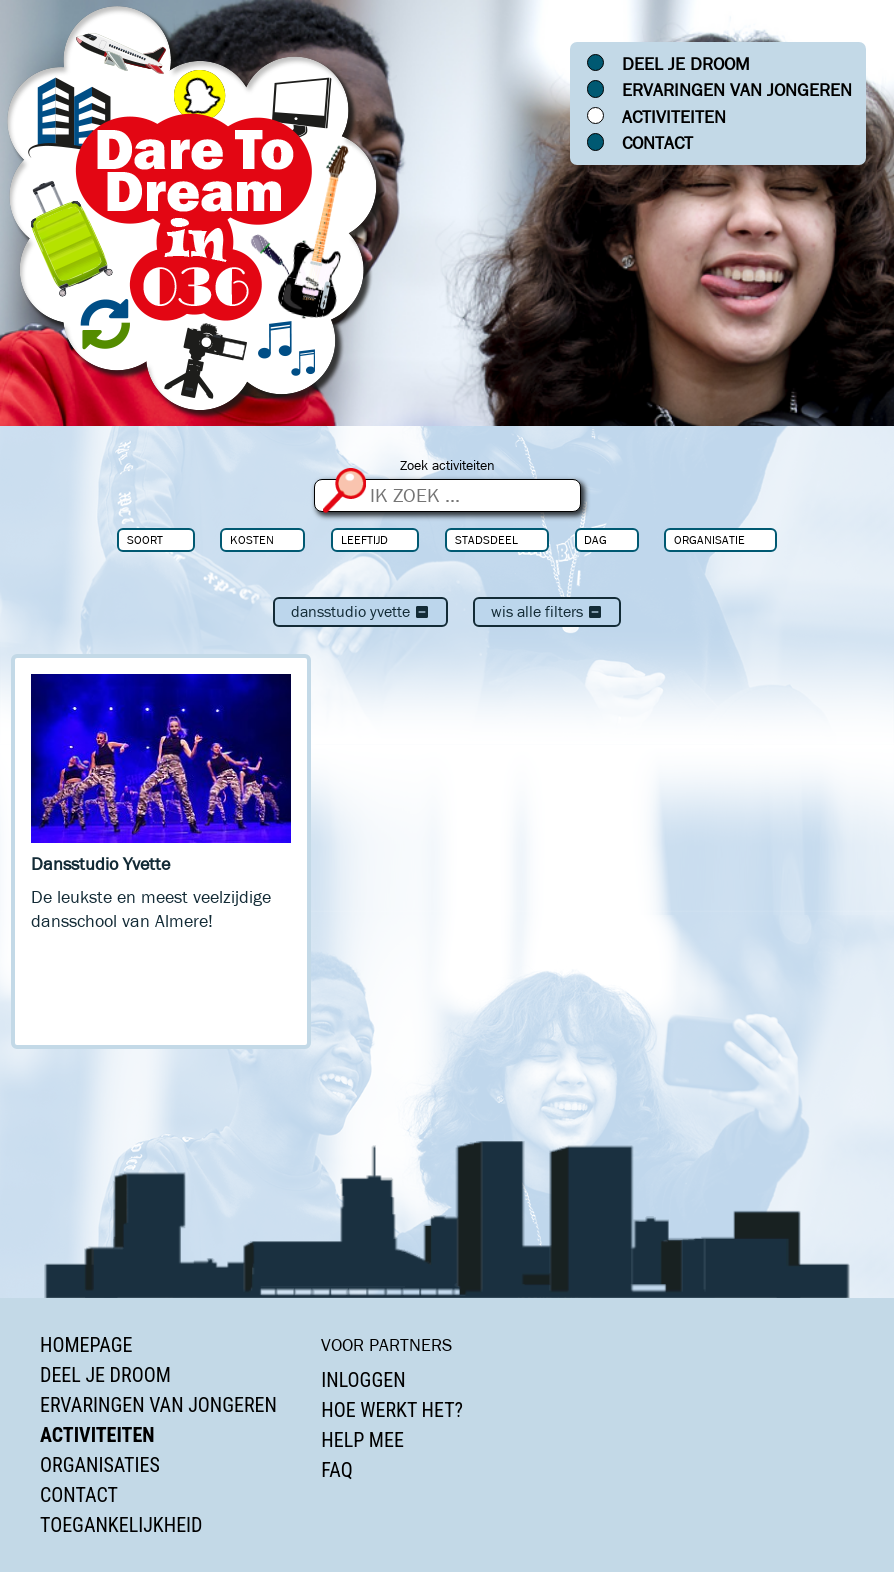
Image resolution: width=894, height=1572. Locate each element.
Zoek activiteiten (447, 465)
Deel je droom (686, 64)
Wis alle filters (547, 611)
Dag (595, 539)
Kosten (252, 539)
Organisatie (709, 539)
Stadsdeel (486, 539)
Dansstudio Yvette (360, 611)
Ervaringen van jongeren (737, 90)
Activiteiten (674, 117)
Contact (657, 143)
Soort (145, 539)
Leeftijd (364, 539)
